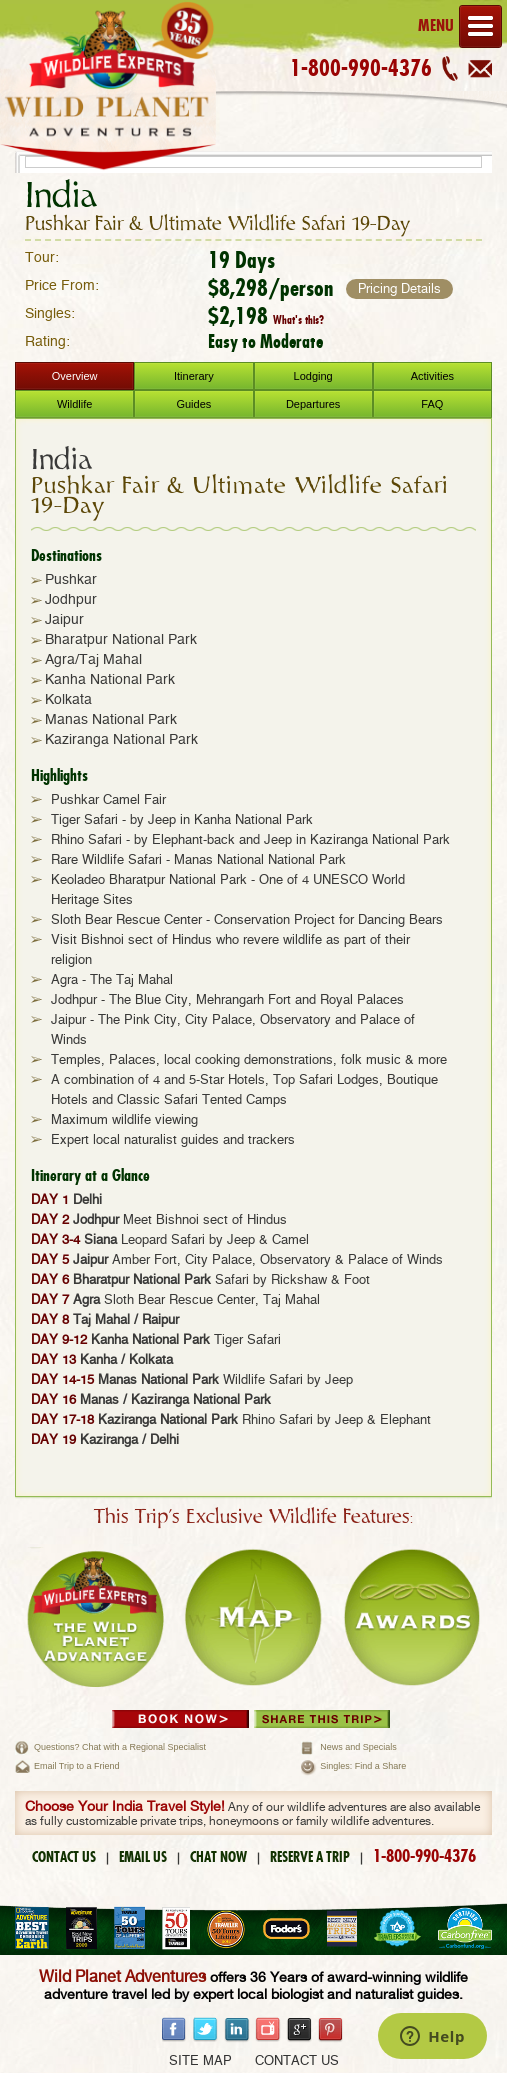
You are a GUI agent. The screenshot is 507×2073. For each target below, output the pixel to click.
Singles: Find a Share (363, 1766)
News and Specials (358, 1747)
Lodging (313, 376)
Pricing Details (399, 288)
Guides (193, 404)
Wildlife (74, 404)
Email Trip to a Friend (77, 1766)
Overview (75, 376)
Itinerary (194, 376)
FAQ (432, 404)
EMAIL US (143, 1857)
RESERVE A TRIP (310, 1857)
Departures (313, 404)
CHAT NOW (218, 1857)
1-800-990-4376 (361, 68)
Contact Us (297, 2061)
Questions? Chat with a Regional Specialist (120, 1747)
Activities (432, 376)
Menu (460, 26)
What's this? (298, 320)
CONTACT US (64, 1857)
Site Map (200, 2061)
